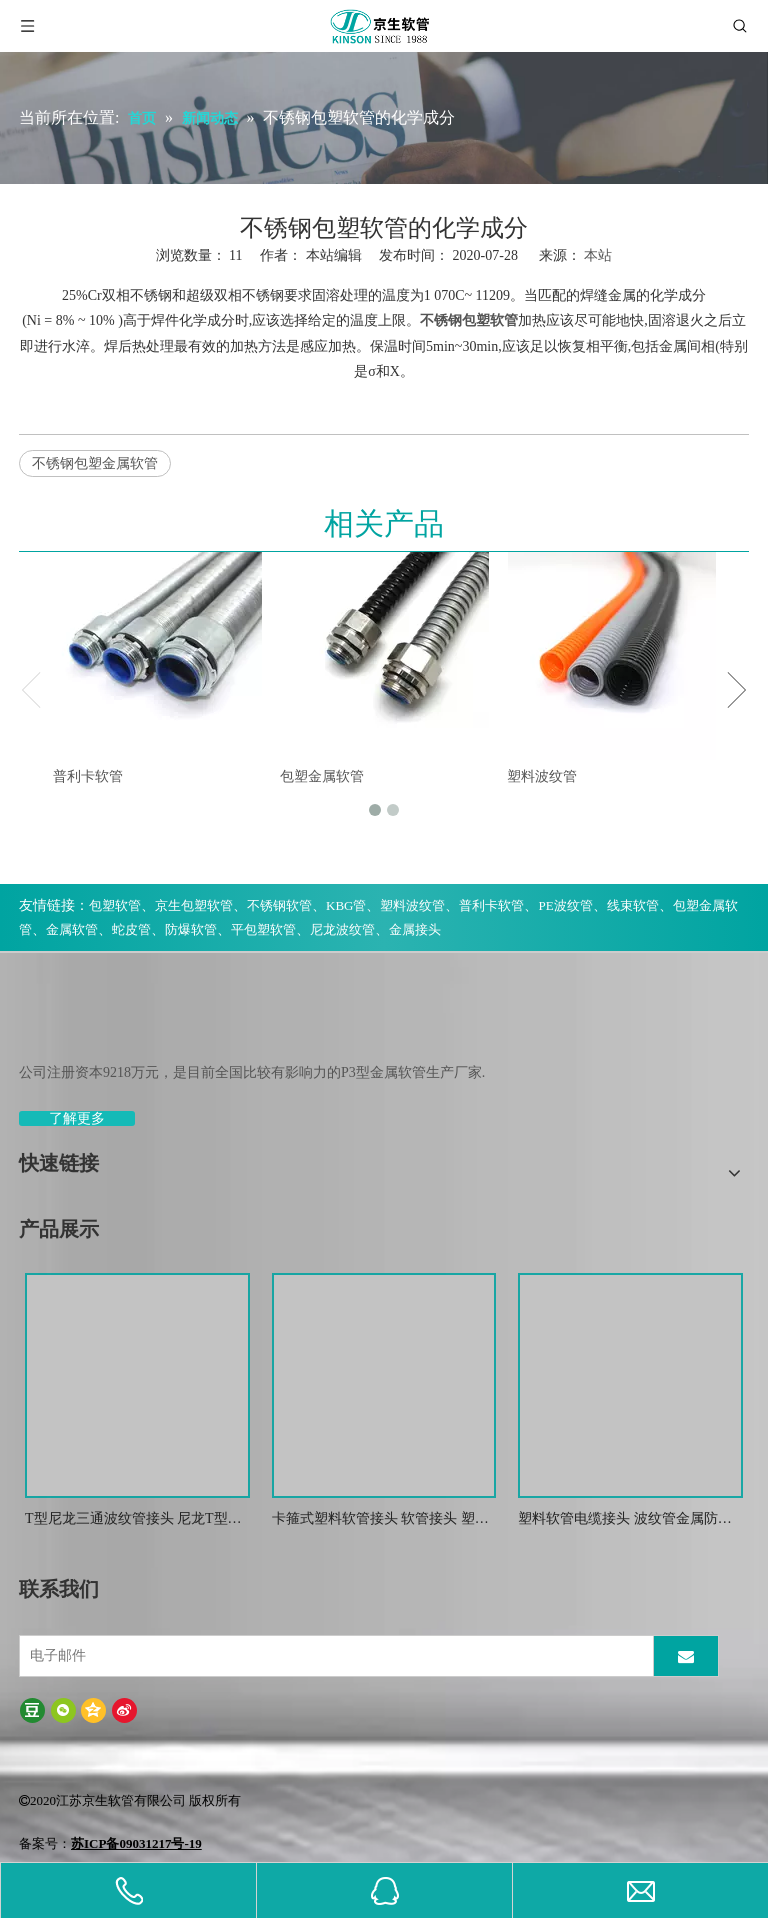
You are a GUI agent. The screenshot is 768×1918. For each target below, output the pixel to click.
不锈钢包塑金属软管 (95, 463)
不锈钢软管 (279, 905)
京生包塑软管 (194, 905)
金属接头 (415, 929)
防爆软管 (191, 929)
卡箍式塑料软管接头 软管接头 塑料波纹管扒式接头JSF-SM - (380, 1520)
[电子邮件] (334, 1656)
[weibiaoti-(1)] (35, 1025)
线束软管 (633, 905)
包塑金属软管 (322, 776)
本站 (598, 255)
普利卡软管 (88, 776)
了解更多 (77, 1118)
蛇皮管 (131, 929)
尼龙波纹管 (342, 929)
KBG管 (346, 905)
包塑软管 (115, 905)
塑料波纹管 (542, 776)
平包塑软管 (263, 929)
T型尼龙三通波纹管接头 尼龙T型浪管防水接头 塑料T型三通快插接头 (133, 1520)
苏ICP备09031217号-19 (136, 1843)
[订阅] (686, 1656)
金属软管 (72, 929)
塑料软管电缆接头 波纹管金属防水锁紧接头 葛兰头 (625, 1520)
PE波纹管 (565, 905)
